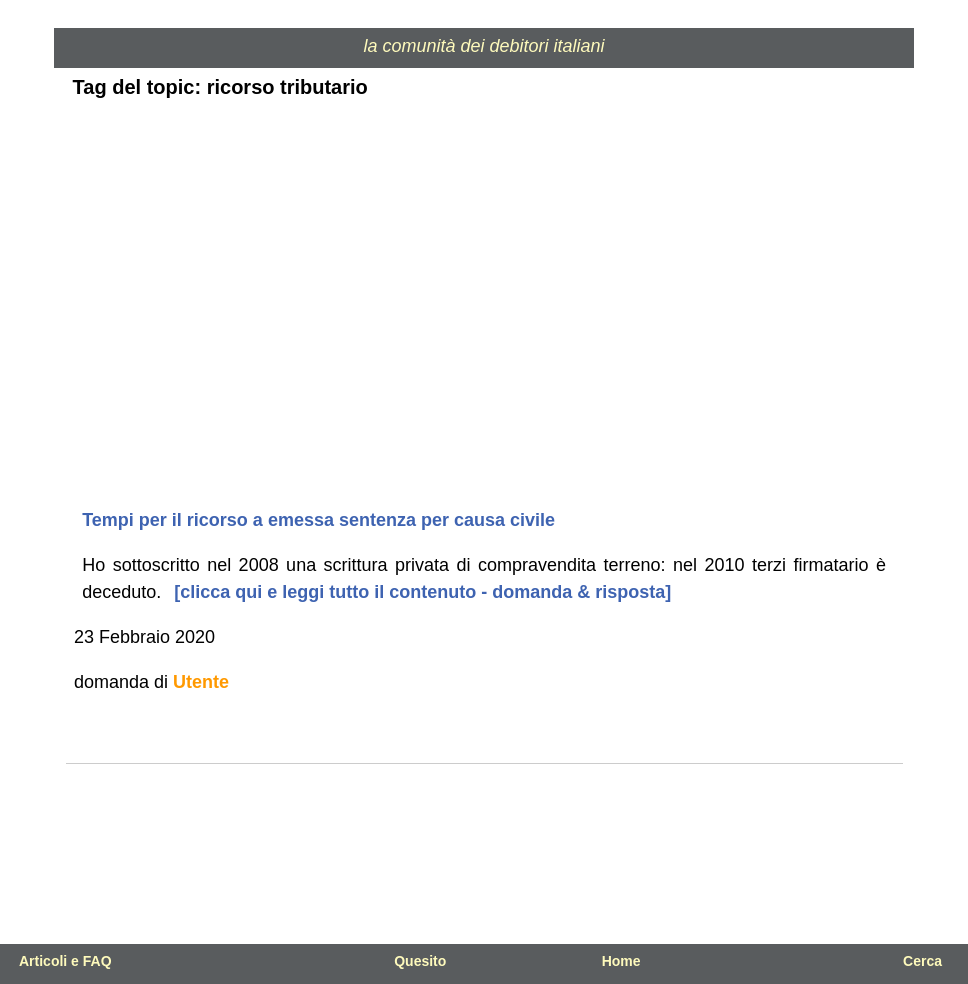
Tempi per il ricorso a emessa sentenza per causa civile (318, 520)
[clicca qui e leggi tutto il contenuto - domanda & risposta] (420, 592)
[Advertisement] (484, 349)
